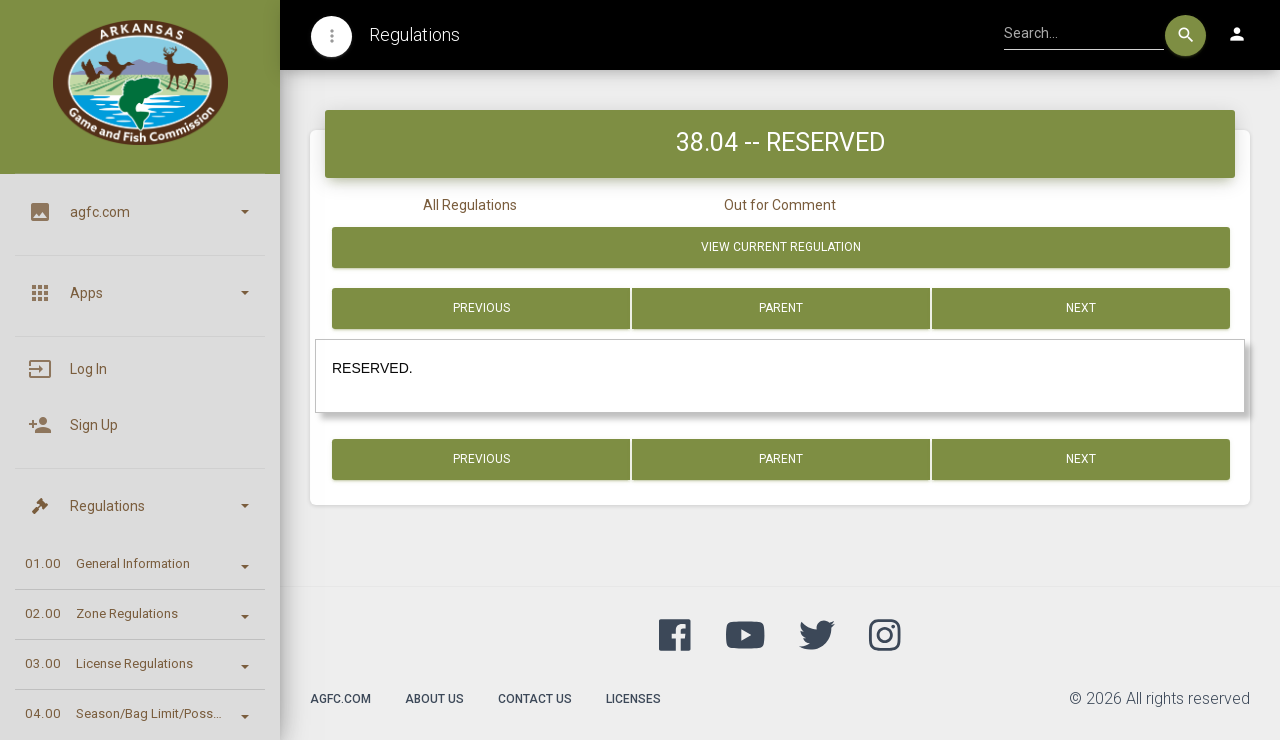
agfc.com (340, 699)
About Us (434, 699)
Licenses (633, 699)
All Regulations (470, 205)
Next (1081, 308)
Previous (481, 308)
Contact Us (535, 699)
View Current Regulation (781, 247)
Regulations (414, 34)
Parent (781, 308)
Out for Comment (780, 205)
